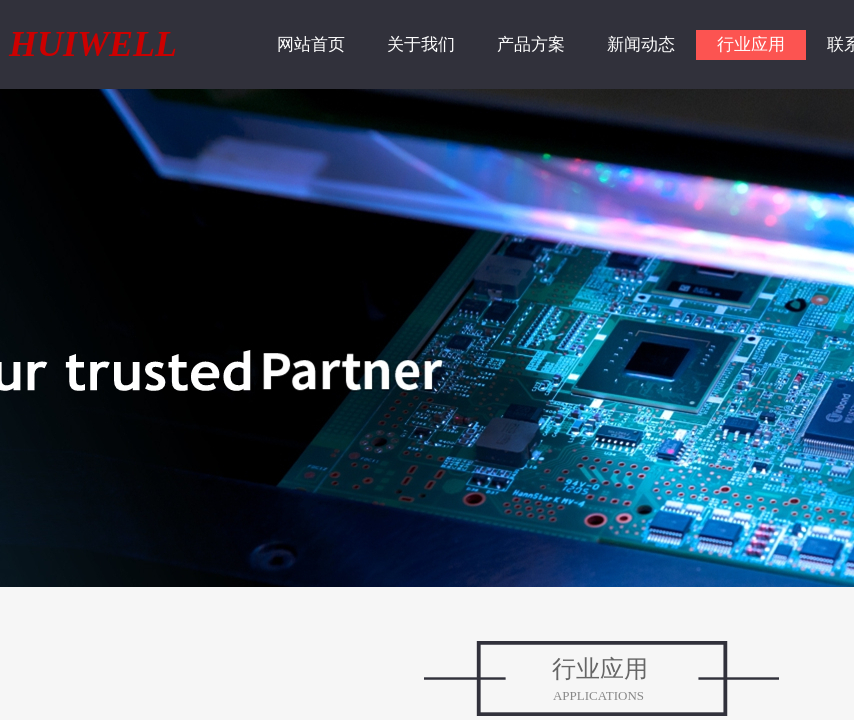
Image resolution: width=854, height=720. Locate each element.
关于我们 (421, 44)
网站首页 (311, 44)
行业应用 (751, 44)
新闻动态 (641, 44)
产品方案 (531, 44)
